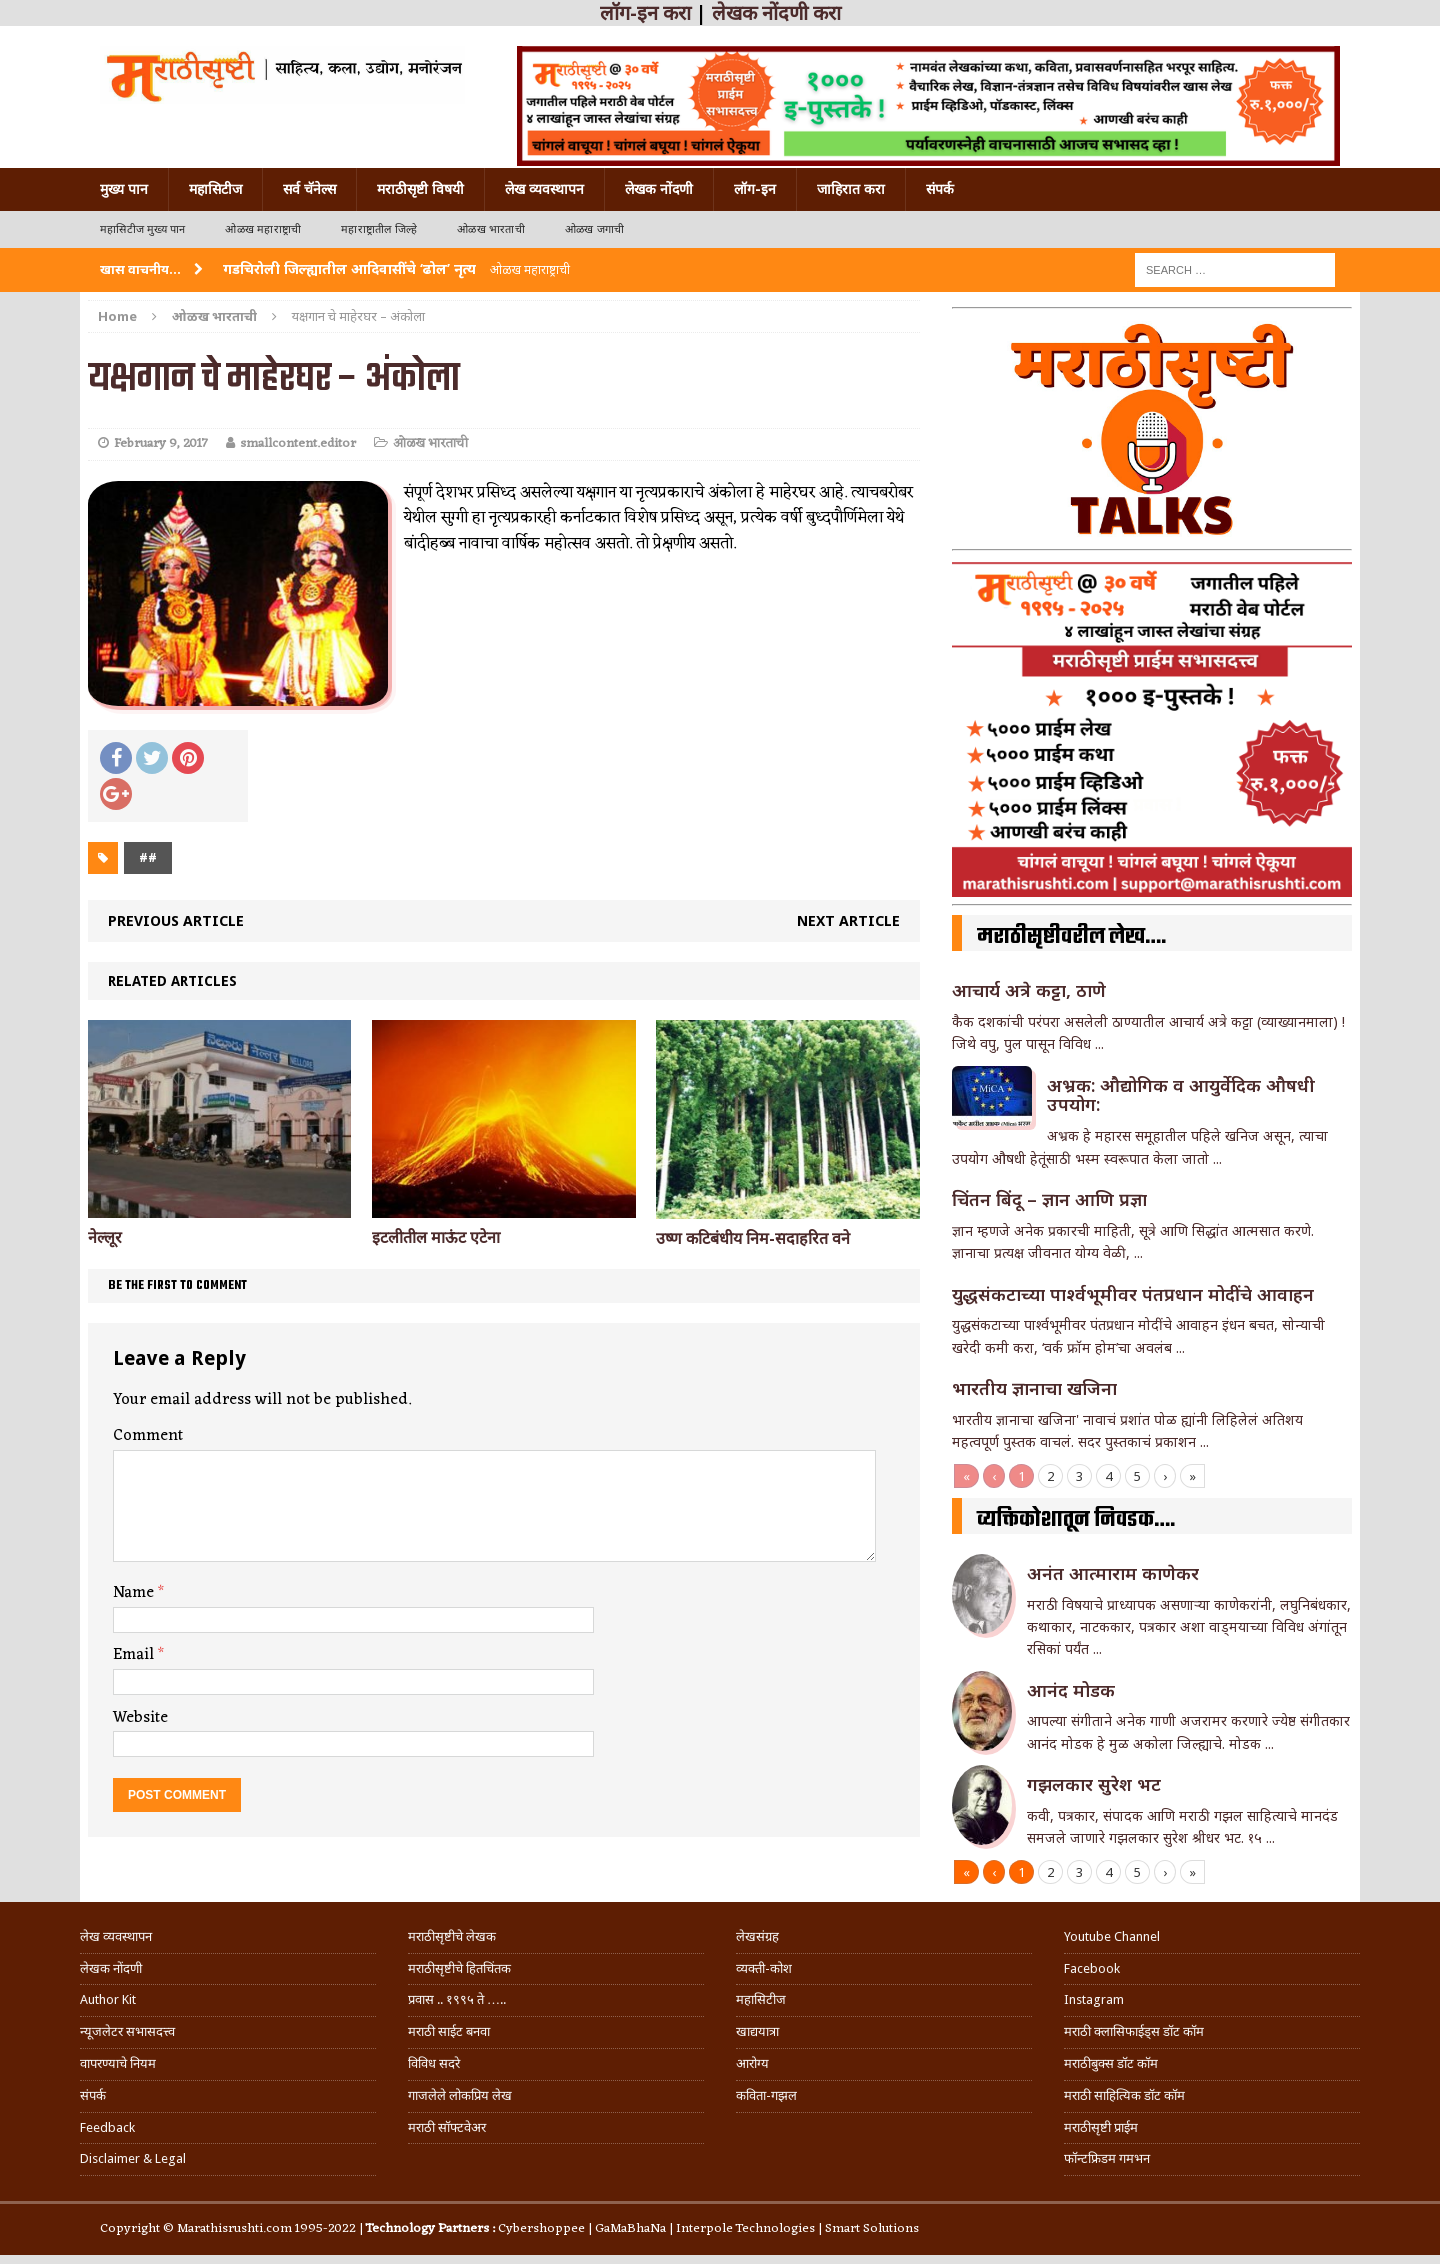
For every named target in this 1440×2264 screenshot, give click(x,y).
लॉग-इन (755, 189)
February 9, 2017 (161, 443)
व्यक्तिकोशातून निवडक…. (1076, 1520)
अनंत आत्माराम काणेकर (1113, 1573)
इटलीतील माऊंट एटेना (436, 1237)
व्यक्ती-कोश (764, 1968)
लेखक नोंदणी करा (776, 13)
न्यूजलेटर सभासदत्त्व (127, 2031)
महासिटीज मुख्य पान (142, 229)
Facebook (1092, 1968)
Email (135, 1655)
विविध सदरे (434, 2063)
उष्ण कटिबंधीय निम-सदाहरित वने (753, 1238)
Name (135, 1593)
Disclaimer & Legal (133, 2158)
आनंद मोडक (1071, 1690)
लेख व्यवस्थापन (544, 189)
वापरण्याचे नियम (118, 2063)
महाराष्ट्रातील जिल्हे (379, 229)
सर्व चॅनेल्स (309, 189)
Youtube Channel (1112, 1936)
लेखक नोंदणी (659, 189)
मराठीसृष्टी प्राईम (1101, 2127)
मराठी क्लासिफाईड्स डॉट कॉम (1134, 2031)
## (148, 857)
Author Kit (108, 1999)
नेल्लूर (105, 1237)
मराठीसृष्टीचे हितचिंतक (459, 1968)
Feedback (107, 2127)
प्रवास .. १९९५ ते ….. (457, 1999)
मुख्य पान (124, 189)
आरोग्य (752, 2063)
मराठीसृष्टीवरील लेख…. (1071, 937)
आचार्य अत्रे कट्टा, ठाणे (1029, 990)
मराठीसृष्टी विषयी (420, 189)
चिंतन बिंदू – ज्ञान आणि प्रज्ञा (1049, 1199)
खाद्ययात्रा (757, 2031)
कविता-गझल (766, 2095)
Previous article (176, 920)
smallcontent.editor (298, 443)
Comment (148, 1436)
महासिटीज (215, 189)
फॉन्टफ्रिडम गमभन (1107, 2158)
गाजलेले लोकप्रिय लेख (460, 2095)
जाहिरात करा (851, 189)
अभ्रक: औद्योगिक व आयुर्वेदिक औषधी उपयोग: (1181, 1095)
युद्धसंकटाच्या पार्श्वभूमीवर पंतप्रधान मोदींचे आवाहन (1133, 1294)
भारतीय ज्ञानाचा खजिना (1034, 1388)
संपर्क (940, 189)
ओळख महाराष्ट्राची (263, 229)
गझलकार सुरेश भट (1094, 1784)
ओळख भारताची (491, 229)
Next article (848, 920)
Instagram (1094, 1999)
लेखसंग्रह (757, 1936)
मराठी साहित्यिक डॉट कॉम (1124, 2095)
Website (140, 1718)
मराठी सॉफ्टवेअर (447, 2127)
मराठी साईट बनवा (449, 2031)
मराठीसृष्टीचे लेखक (452, 1936)
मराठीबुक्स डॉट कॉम (1111, 2063)
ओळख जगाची (594, 229)
